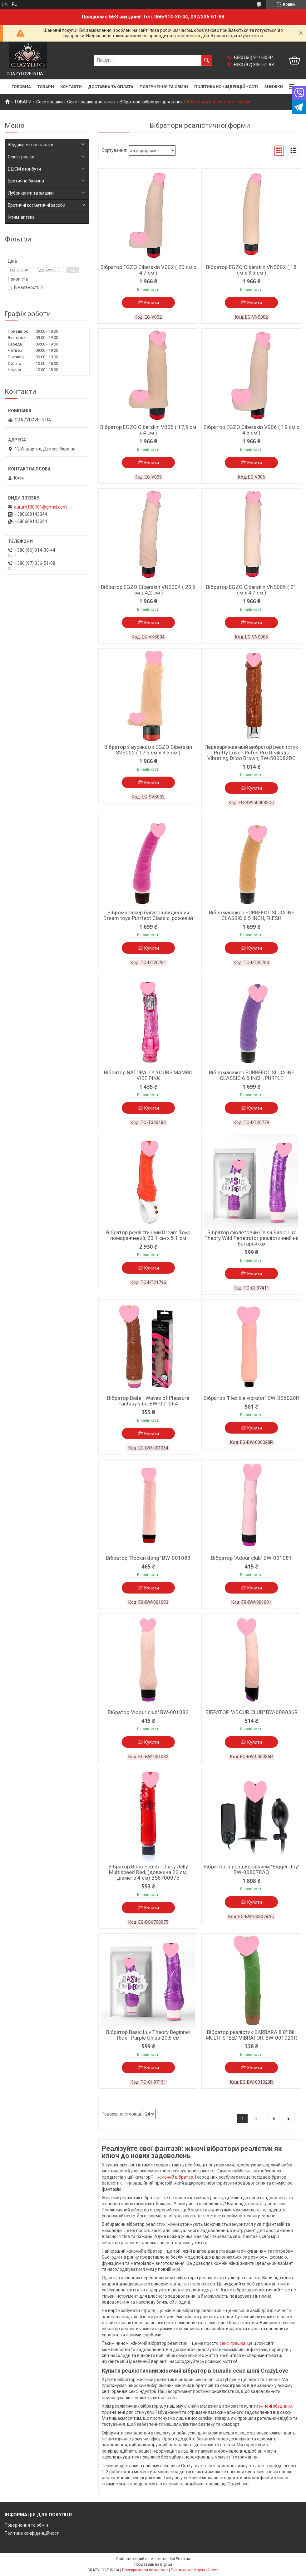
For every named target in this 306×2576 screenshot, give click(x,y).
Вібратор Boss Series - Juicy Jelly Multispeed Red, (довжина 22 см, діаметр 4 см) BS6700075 (148, 1872)
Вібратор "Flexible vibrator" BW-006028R (251, 1398)
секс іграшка (232, 2343)
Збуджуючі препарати (30, 144)
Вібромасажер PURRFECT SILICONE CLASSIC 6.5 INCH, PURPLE (251, 1075)
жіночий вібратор (175, 2177)
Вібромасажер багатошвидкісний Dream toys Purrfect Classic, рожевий (148, 915)
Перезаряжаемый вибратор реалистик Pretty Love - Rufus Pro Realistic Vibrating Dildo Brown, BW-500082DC (251, 752)
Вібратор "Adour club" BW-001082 (148, 1712)
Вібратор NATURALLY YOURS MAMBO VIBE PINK (148, 1075)
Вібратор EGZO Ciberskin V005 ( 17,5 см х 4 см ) (148, 429)
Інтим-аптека (21, 217)
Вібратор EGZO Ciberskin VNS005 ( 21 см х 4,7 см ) (251, 589)
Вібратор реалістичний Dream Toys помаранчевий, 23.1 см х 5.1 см (148, 1235)
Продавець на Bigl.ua (153, 2564)
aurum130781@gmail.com (40, 507)
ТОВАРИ (45, 86)
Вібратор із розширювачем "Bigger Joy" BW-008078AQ (251, 1869)
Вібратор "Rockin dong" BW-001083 (148, 1558)
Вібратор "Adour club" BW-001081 (251, 1558)
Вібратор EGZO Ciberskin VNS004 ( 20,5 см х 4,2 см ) (148, 589)
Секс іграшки (49, 101)
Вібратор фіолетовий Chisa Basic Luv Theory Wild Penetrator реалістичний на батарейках (252, 1238)
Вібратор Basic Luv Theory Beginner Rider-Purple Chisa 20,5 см (148, 2035)
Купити (151, 302)
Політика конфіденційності (32, 2533)
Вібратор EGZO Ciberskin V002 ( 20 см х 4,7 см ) (148, 270)
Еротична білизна (26, 180)
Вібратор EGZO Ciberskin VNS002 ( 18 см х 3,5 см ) (251, 270)
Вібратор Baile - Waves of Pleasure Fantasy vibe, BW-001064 (148, 1400)
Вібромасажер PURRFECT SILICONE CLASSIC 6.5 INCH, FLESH (251, 915)
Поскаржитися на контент (145, 2570)
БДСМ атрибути (24, 169)
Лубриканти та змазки (31, 193)
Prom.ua (183, 2559)
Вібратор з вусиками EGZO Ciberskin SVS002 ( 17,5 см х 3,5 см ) (148, 749)
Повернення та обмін (26, 2525)
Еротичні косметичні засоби (36, 205)
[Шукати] (206, 60)
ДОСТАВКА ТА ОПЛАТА (110, 86)
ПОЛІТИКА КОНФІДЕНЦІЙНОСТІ (226, 86)
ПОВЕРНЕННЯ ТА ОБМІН (164, 86)
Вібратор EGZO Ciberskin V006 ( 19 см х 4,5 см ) (251, 429)
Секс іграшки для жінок (91, 101)
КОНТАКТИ (71, 86)
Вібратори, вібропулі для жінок (151, 101)
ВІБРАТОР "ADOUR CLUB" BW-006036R (251, 1712)
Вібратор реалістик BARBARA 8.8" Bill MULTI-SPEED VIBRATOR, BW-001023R (251, 2035)
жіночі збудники (275, 2406)
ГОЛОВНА (21, 86)
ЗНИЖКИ (273, 86)
